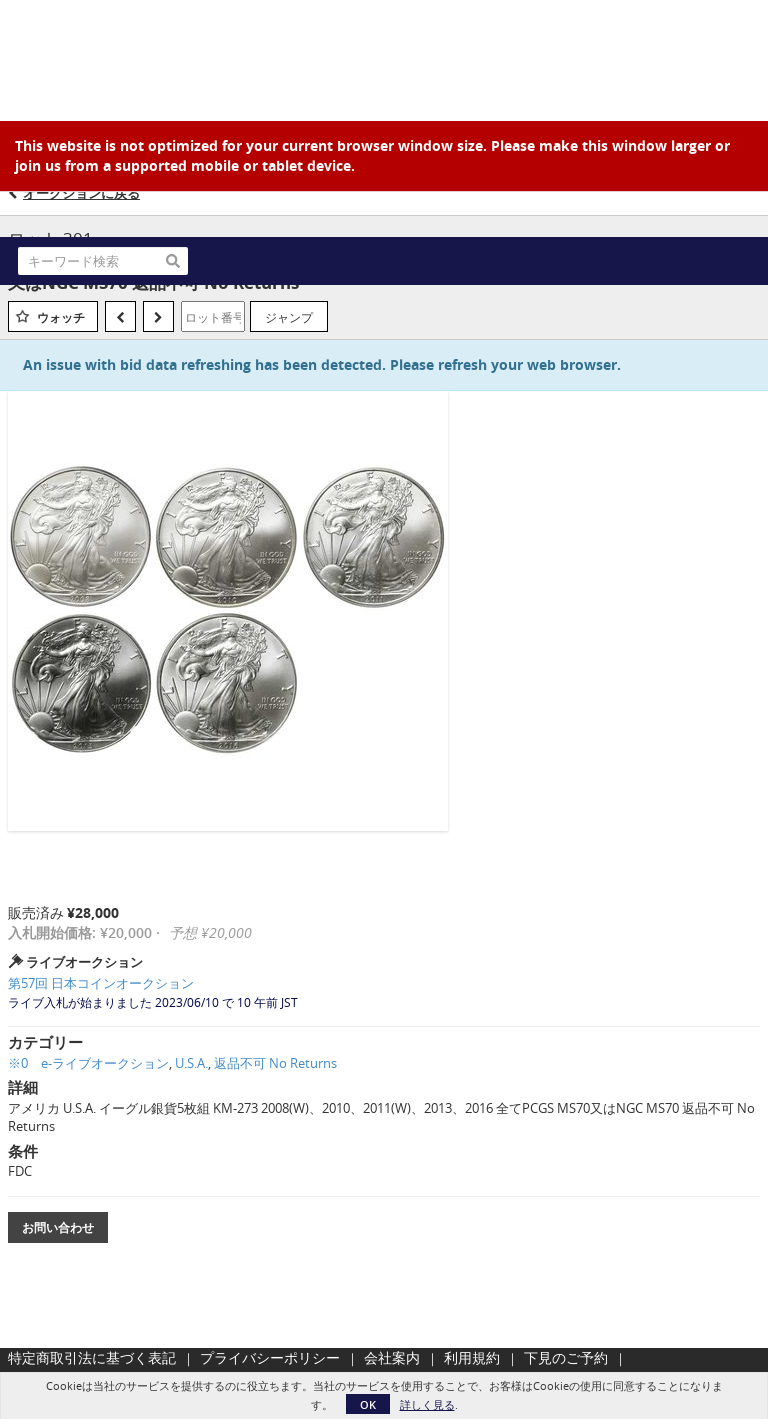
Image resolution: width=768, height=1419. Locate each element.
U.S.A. (191, 1063)
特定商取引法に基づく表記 (92, 1357)
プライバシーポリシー (270, 1357)
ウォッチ (61, 317)
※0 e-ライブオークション (88, 1063)
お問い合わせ (58, 1227)
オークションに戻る (81, 193)
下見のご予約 (566, 1357)
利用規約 (472, 1357)
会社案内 (392, 1357)
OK (368, 1404)
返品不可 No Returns (275, 1063)
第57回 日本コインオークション (101, 983)
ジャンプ (289, 317)
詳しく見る (427, 1404)
